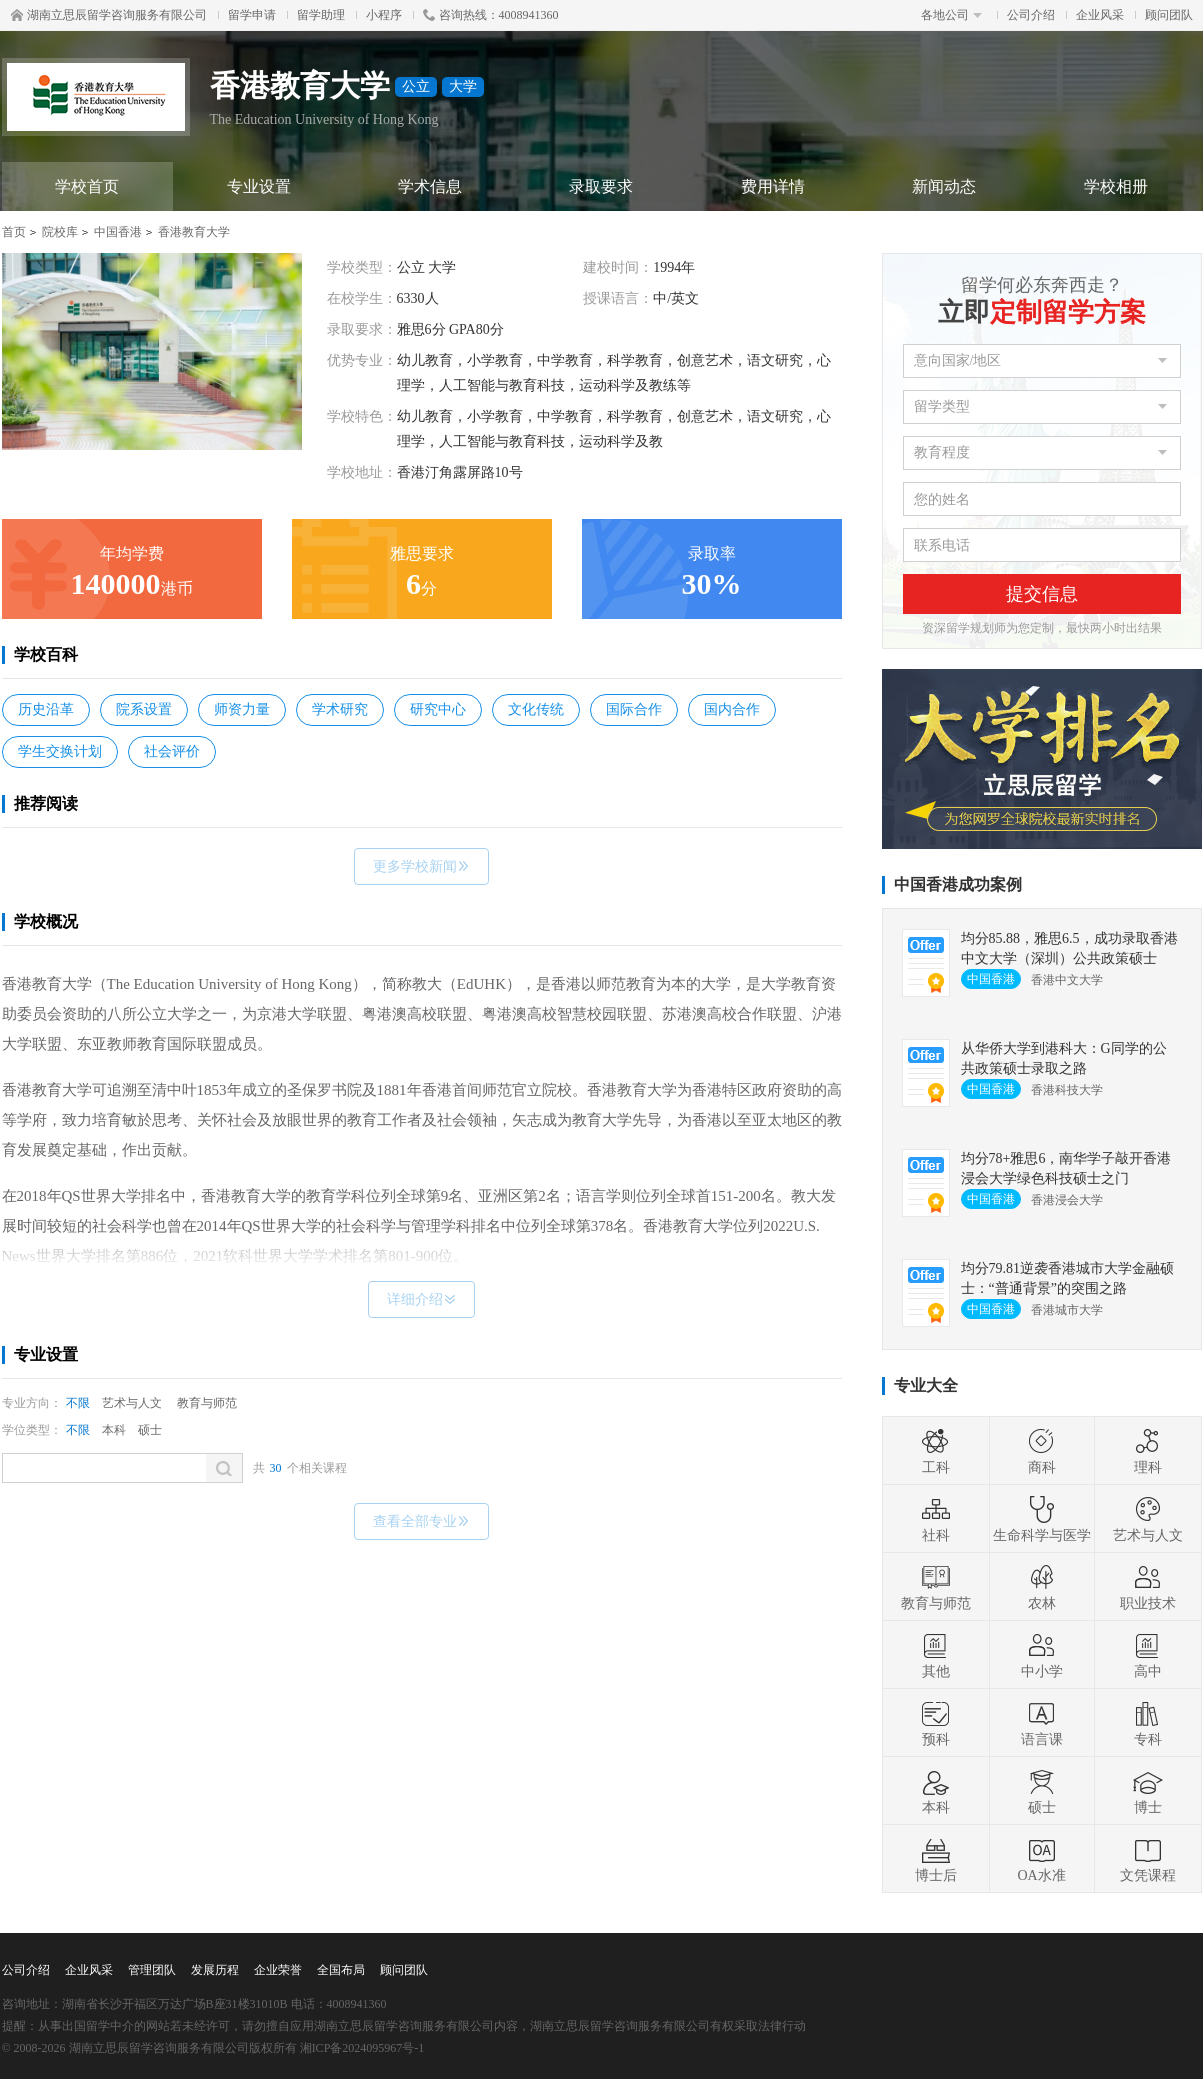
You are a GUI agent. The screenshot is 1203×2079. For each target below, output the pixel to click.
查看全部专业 (421, 1521)
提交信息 (1042, 594)
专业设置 (259, 186)
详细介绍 (421, 1299)
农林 (1042, 1587)
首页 (14, 232)
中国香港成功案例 (958, 884)
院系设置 (144, 709)
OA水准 (1041, 1859)
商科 (1042, 1451)
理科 (1148, 1451)
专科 (1148, 1723)
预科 (936, 1723)
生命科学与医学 (1042, 1519)
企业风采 (1100, 15)
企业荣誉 (278, 1970)
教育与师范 (207, 1403)
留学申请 (252, 15)
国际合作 (634, 709)
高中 (1148, 1655)
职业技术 (1148, 1587)
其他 (936, 1655)
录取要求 (601, 186)
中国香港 (118, 232)
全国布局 (341, 1970)
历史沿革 (46, 709)
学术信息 (430, 186)
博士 (1148, 1791)
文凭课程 (1148, 1859)
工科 (936, 1451)
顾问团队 (1169, 15)
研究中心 (438, 709)
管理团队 (152, 1970)
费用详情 (773, 186)
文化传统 (536, 709)
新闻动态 (944, 186)
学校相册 (1116, 186)
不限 (78, 1403)
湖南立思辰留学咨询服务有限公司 (109, 15)
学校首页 (87, 186)
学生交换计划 (60, 751)
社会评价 (172, 751)
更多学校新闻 (421, 866)
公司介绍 (1031, 15)
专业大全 (926, 1385)
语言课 (1042, 1723)
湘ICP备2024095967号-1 (362, 2048)
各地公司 (951, 15)
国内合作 (732, 709)
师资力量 (242, 709)
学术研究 (340, 709)
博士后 (936, 1859)
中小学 (1042, 1655)
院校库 (60, 232)
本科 (114, 1430)
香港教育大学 (194, 232)
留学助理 (321, 15)
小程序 (384, 15)
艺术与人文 (132, 1403)
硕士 (150, 1430)
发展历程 (215, 1970)
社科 (936, 1519)
